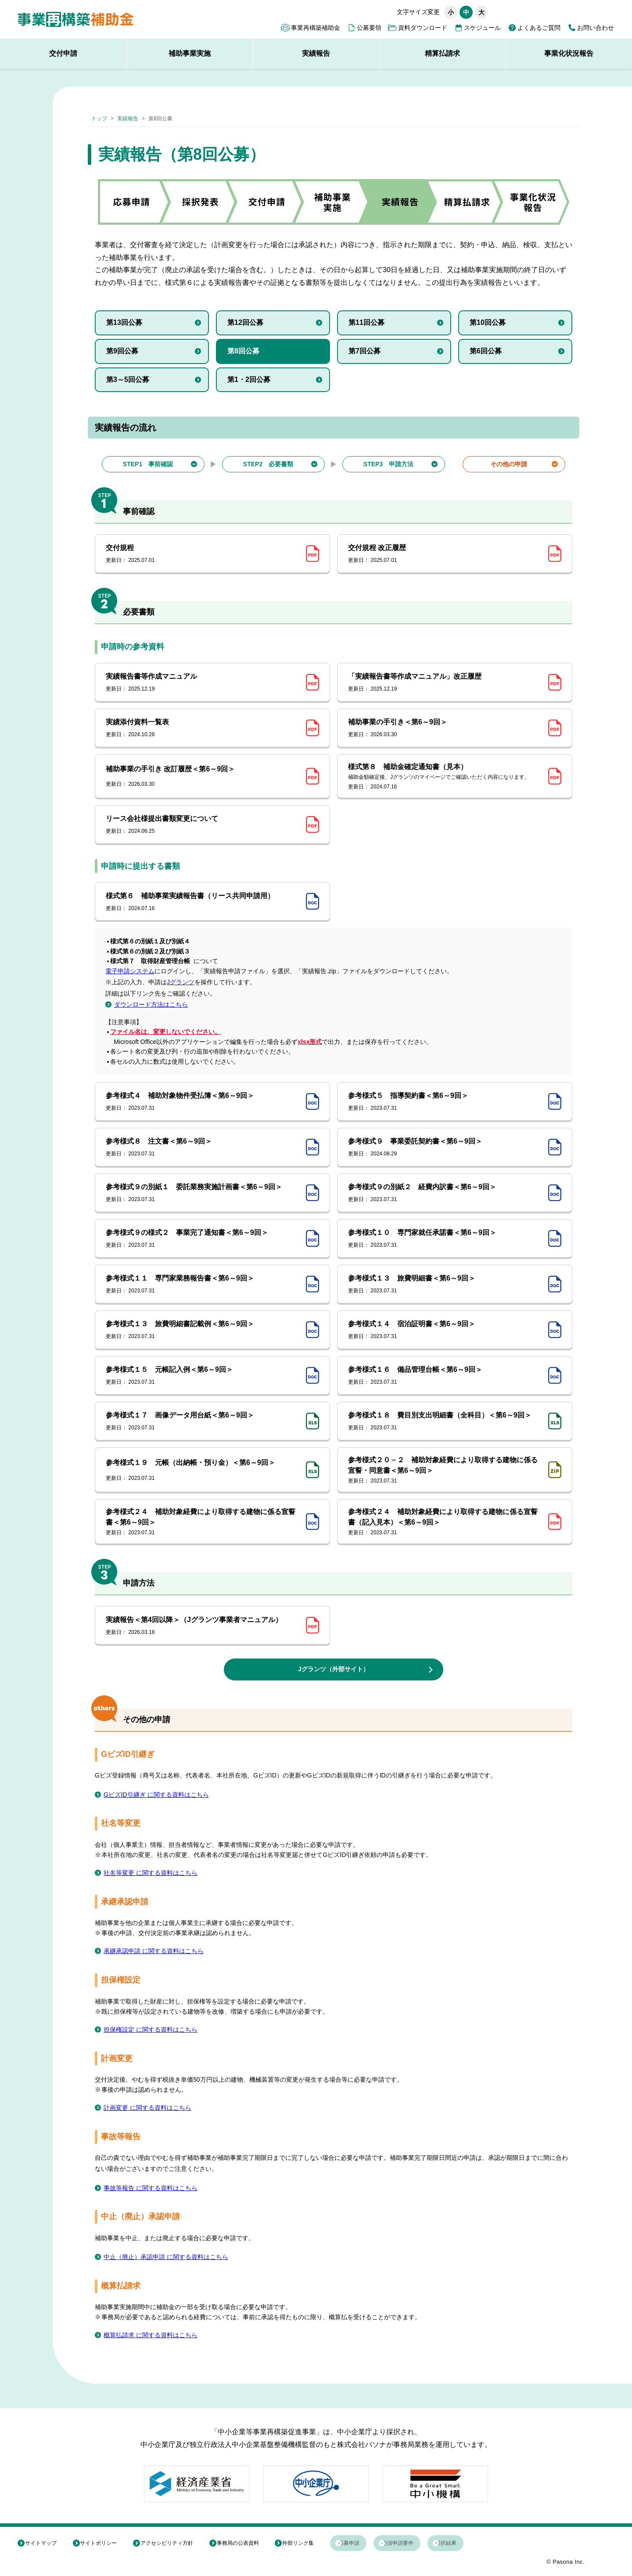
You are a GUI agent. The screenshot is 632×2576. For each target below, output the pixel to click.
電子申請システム (129, 971)
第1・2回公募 (248, 379)
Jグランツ (180, 982)
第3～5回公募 (127, 379)
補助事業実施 (190, 53)
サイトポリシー (104, 2543)
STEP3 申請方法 (388, 464)
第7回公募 (364, 351)
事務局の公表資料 (250, 2543)
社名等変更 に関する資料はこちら (157, 1873)
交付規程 (203, 554)
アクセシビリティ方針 (175, 2543)
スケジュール (482, 27)
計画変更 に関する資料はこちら (154, 2108)
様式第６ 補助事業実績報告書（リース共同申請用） (203, 902)
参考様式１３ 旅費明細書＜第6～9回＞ (445, 1284)
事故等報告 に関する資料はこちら (157, 2188)
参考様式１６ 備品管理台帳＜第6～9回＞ (445, 1376)
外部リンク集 (312, 2543)
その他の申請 (508, 464)
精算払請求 (442, 53)
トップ (99, 118)
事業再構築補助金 (315, 27)
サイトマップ (44, 2543)
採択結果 (482, 2543)
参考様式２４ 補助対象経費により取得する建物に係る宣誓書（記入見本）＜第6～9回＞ (445, 1522)
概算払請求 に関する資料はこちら (157, 2335)
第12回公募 (245, 322)
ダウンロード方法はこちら (151, 1004)
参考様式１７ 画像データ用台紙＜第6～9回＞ (203, 1421)
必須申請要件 (424, 2543)
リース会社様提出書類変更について (203, 825)
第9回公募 (122, 351)
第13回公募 (124, 322)
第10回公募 (488, 322)
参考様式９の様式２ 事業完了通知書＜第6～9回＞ (203, 1239)
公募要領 (369, 27)
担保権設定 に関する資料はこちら (157, 2030)
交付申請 (63, 53)
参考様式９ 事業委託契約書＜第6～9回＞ (445, 1147)
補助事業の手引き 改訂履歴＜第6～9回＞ (203, 776)
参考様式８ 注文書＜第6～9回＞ (203, 1147)
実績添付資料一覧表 (203, 728)
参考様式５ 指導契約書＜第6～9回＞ (445, 1102)
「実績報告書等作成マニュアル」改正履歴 (445, 683)
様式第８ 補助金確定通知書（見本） (445, 777)
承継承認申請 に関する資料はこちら (161, 1951)
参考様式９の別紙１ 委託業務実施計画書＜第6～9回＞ (203, 1193)
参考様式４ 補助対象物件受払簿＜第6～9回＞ (203, 1102)
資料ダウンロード (422, 27)
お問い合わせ (595, 27)
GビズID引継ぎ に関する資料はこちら (163, 1795)
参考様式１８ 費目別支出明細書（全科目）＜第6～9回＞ (445, 1421)
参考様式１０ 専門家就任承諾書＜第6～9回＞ (445, 1239)
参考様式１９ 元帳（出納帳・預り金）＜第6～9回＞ (203, 1470)
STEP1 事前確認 (148, 464)
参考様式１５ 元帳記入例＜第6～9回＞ (203, 1376)
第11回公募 (366, 322)
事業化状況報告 (568, 53)
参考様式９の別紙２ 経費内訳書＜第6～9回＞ (445, 1193)
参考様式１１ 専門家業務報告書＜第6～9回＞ (203, 1284)
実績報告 (316, 53)
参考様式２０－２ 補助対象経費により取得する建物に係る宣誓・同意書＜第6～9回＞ (445, 1470)
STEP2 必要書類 (268, 464)
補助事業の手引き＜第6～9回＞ (445, 728)
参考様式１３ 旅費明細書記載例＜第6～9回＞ (203, 1330)
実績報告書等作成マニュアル (203, 683)
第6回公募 (486, 351)
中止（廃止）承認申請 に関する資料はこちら (175, 2257)
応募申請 (367, 2543)
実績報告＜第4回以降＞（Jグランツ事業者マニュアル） (203, 1626)
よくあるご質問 (538, 27)
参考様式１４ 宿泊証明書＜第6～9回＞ (445, 1330)
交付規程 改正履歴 (445, 554)
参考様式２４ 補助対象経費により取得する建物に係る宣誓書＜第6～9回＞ (203, 1522)
